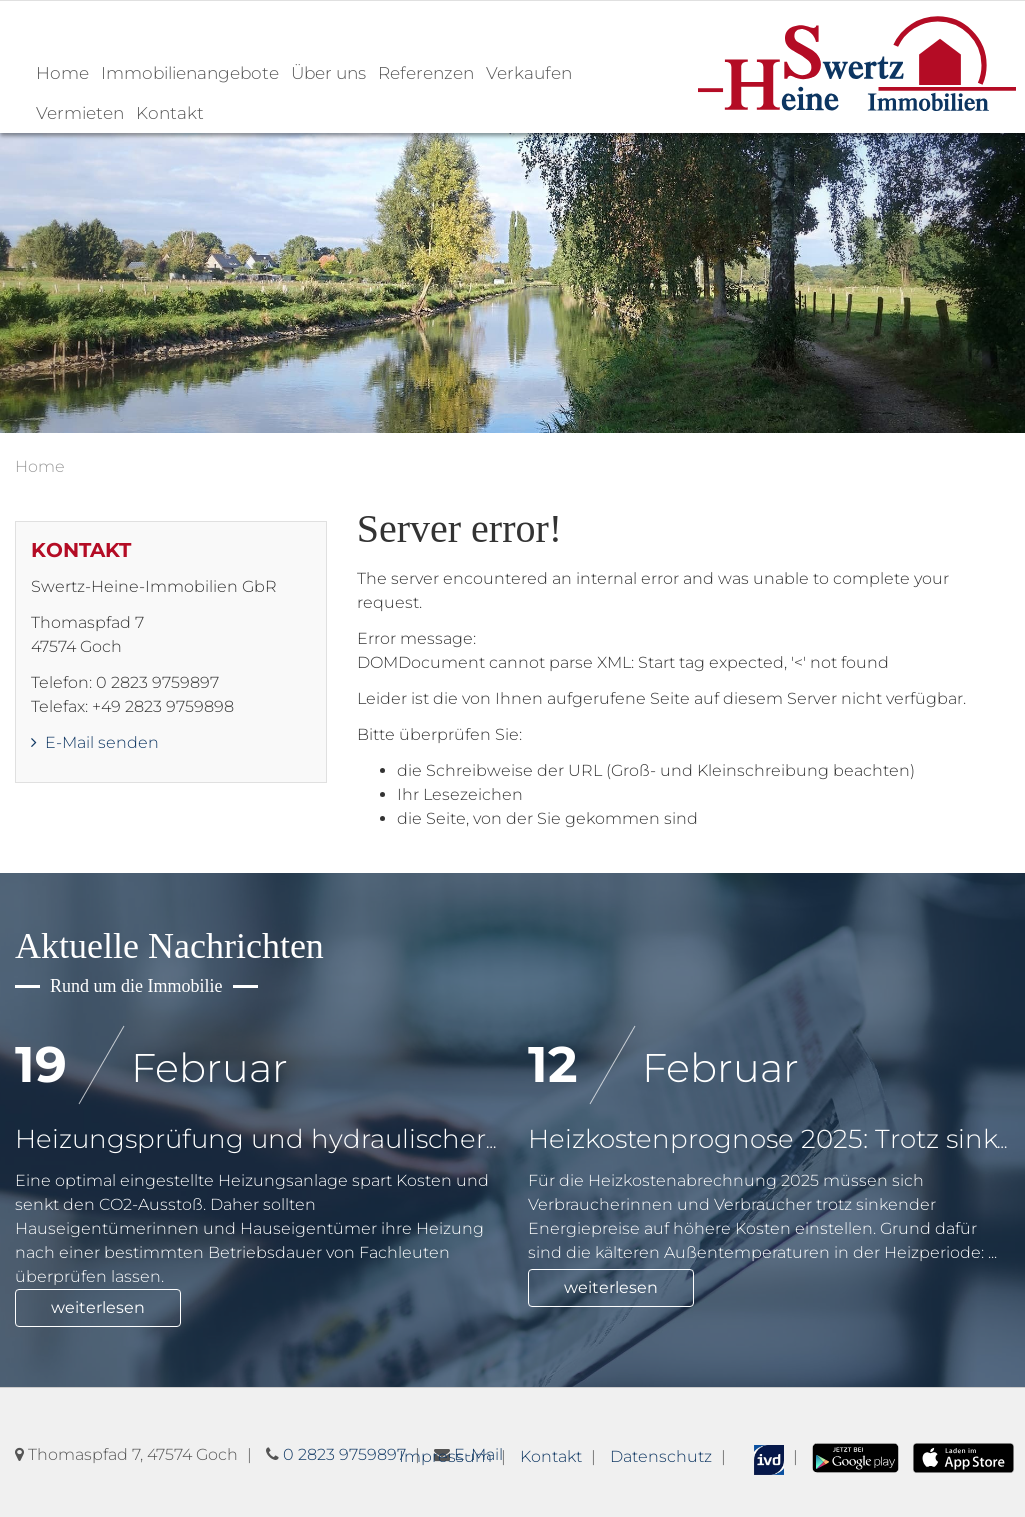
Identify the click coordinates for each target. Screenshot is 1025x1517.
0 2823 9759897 (344, 1454)
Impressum (445, 1456)
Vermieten (80, 113)
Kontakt (170, 113)
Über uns (328, 73)
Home (62, 73)
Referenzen (426, 73)
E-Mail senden (95, 742)
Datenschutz (661, 1456)
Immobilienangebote (190, 73)
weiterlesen (98, 1307)
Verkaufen (529, 73)
